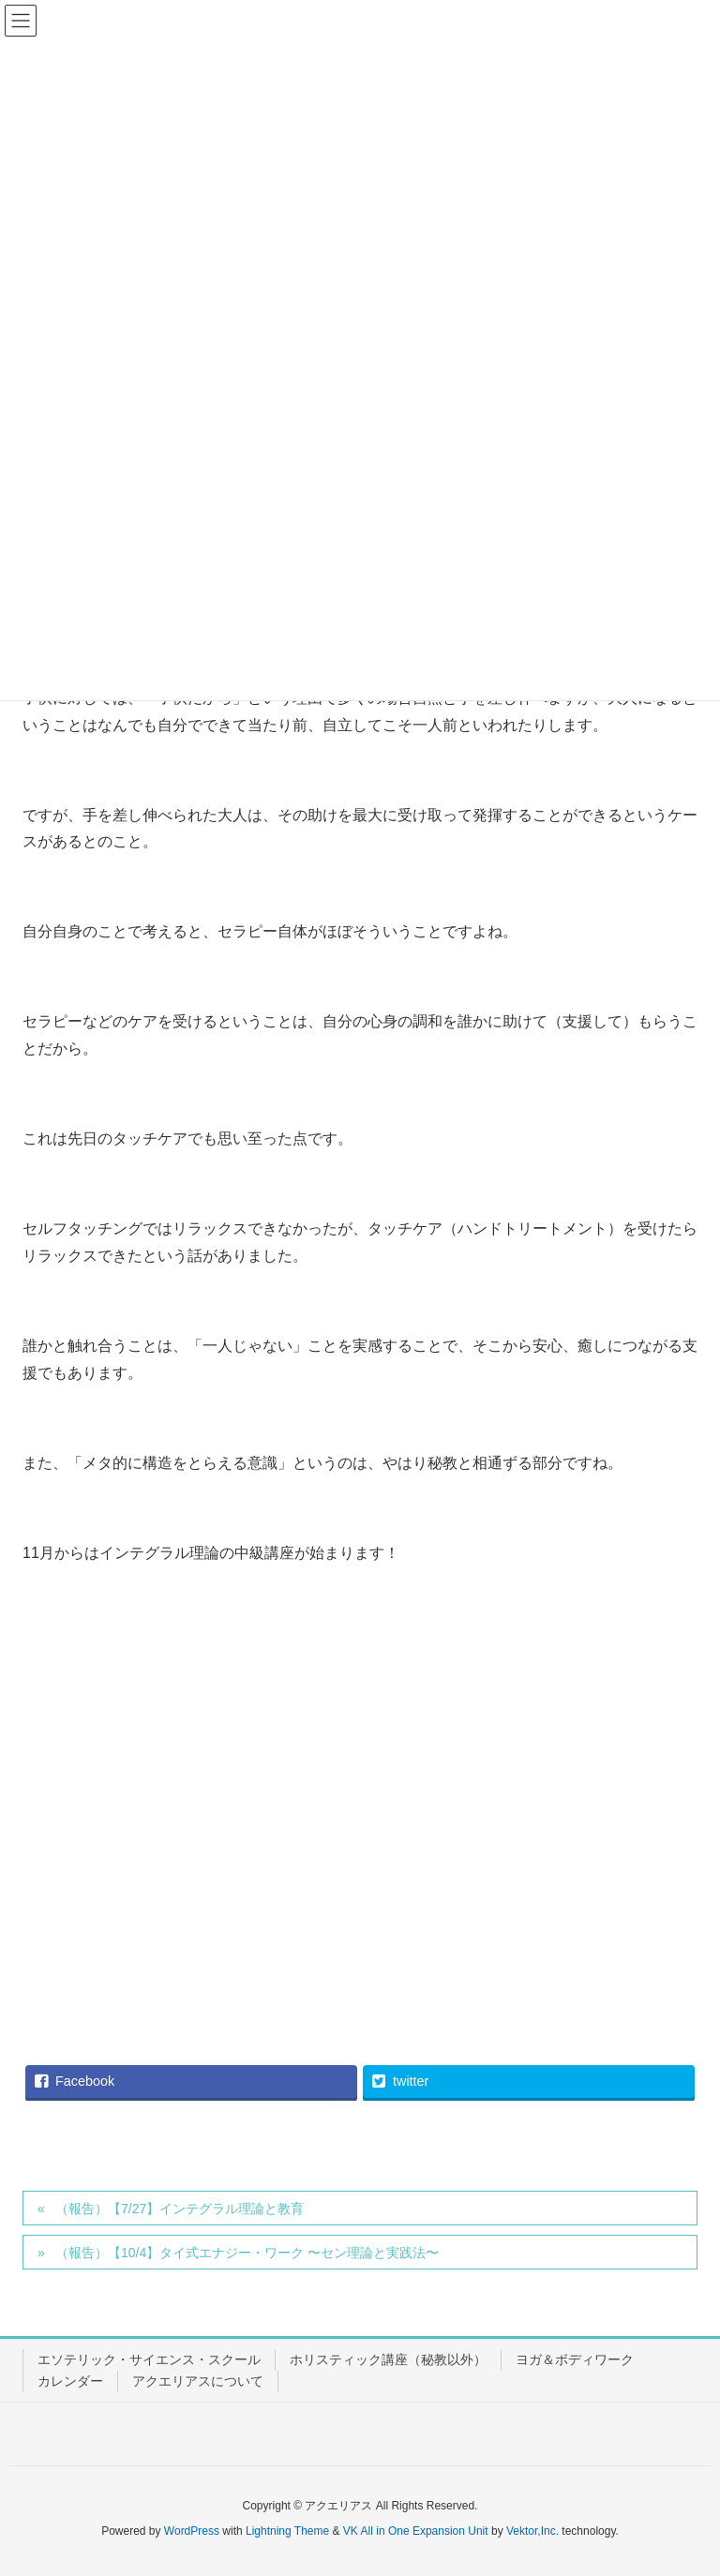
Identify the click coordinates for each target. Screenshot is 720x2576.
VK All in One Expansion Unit (415, 2531)
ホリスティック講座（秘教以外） (388, 2359)
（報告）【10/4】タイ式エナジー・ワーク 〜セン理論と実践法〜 (247, 2252)
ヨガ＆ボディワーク (575, 2359)
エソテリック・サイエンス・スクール (149, 2359)
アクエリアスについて (197, 2381)
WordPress (191, 2531)
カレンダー (70, 2381)
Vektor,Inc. (532, 2531)
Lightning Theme (287, 2531)
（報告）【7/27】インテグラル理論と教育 (179, 2208)
